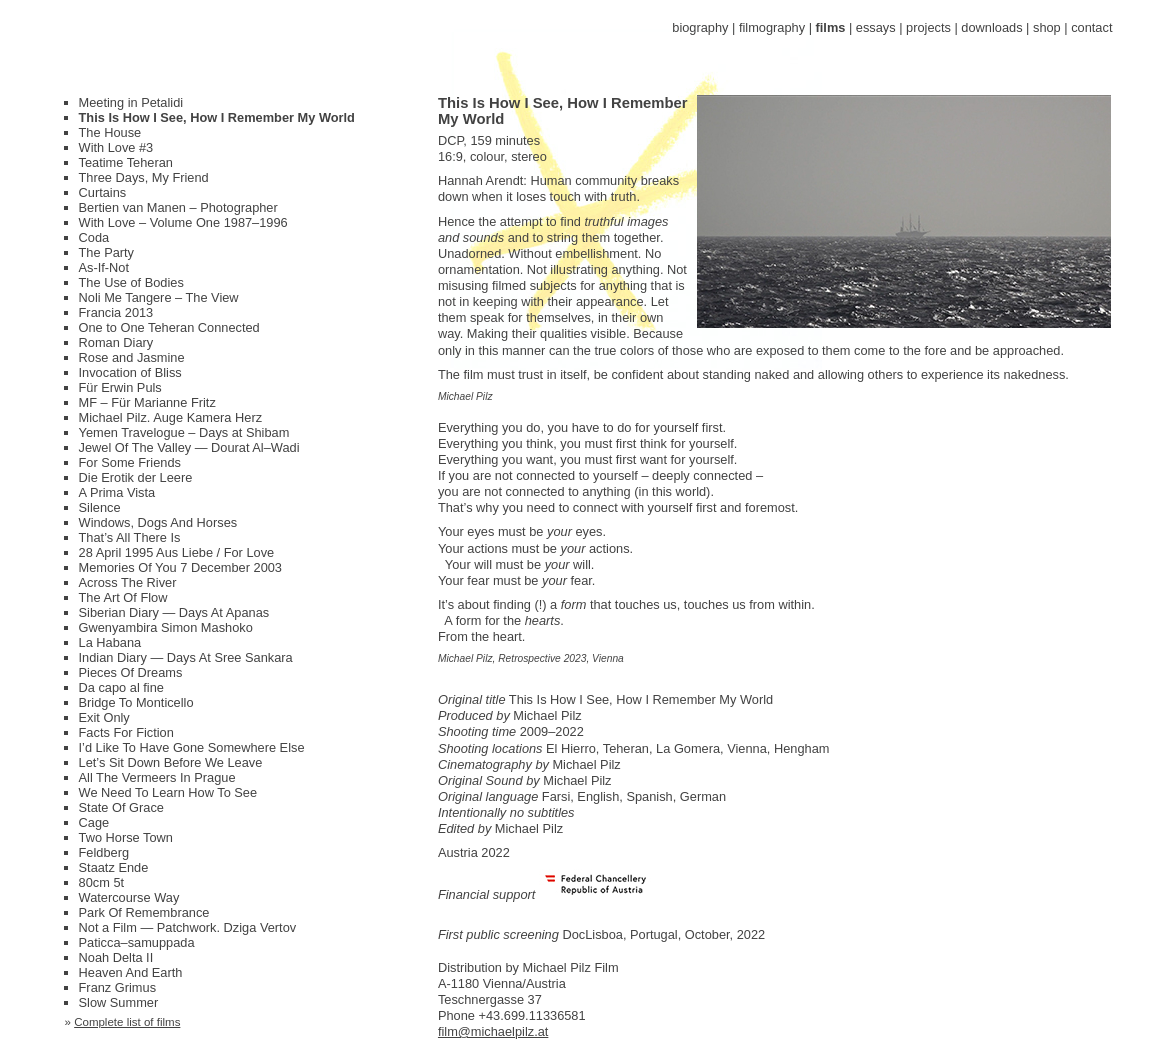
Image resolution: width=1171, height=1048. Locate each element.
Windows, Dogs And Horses (158, 522)
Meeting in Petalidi (131, 102)
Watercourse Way (129, 897)
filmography (772, 27)
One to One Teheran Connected (169, 327)
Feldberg (104, 852)
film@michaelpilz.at (493, 1031)
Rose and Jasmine (132, 357)
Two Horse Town (126, 837)
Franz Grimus (118, 987)
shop (1047, 27)
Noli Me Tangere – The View (159, 297)
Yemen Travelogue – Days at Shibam (184, 432)
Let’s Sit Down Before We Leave (171, 762)
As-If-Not (104, 267)
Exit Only (104, 717)
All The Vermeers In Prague (157, 777)
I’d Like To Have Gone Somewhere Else (192, 747)
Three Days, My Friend (144, 177)
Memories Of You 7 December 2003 (180, 567)
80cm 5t (102, 882)
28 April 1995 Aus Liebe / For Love (177, 552)
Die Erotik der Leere (136, 477)
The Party (106, 252)
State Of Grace (121, 807)
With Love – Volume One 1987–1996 (183, 222)
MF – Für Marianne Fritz (147, 402)
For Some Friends (130, 462)
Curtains (103, 192)
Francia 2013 (116, 312)
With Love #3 (116, 147)
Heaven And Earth (131, 972)
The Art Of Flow (123, 597)
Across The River (128, 582)
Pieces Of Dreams (131, 672)
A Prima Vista (117, 492)
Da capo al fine (121, 687)
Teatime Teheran (126, 162)
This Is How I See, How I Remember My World (217, 117)
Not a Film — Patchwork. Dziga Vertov (188, 927)
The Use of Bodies (131, 282)
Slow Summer (119, 1002)
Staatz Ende (114, 867)
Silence (100, 507)
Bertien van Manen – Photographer (178, 207)
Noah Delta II (116, 957)
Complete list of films (127, 1022)
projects (928, 27)
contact (1091, 27)
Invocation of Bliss (130, 372)
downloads (991, 27)
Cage (94, 822)
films (831, 27)
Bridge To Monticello (136, 702)
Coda (94, 237)
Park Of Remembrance (144, 912)
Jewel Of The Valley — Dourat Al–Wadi (189, 447)
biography (700, 27)
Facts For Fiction (126, 732)
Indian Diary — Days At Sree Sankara (186, 657)
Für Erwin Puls (120, 387)
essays (876, 27)
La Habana (110, 642)
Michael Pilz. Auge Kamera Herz (171, 417)
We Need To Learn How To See (168, 792)
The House (110, 132)
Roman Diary (116, 342)
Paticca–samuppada (137, 942)
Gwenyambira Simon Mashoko (166, 627)
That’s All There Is (130, 537)
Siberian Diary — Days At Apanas (174, 612)
